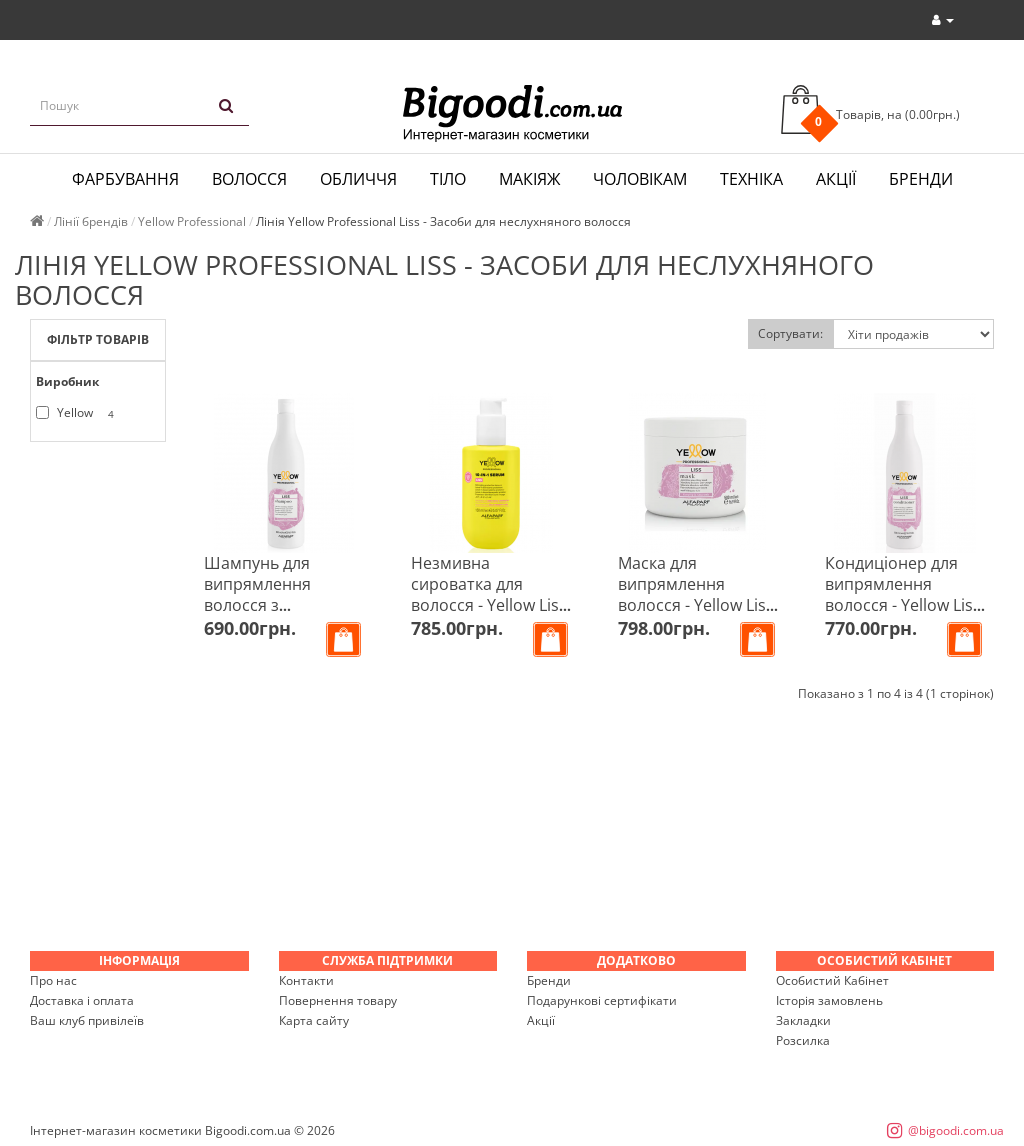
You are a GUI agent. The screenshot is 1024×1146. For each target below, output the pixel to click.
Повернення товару (338, 1000)
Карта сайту (314, 1020)
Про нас (53, 980)
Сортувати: (790, 333)
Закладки (803, 1020)
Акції (836, 179)
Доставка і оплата (82, 1000)
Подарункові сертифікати (602, 1000)
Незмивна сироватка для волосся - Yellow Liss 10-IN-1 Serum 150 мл (489, 605)
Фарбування (125, 179)
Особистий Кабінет (832, 980)
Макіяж (529, 179)
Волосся (249, 179)
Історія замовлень (829, 1000)
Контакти (306, 980)
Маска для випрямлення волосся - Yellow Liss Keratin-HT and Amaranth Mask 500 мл (696, 615)
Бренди (921, 179)
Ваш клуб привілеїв (87, 1020)
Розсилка (803, 1040)
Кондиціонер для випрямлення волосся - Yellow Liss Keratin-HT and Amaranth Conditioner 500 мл (903, 615)
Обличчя (358, 179)
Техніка (751, 179)
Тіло (448, 179)
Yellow (78, 414)
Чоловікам (640, 179)
